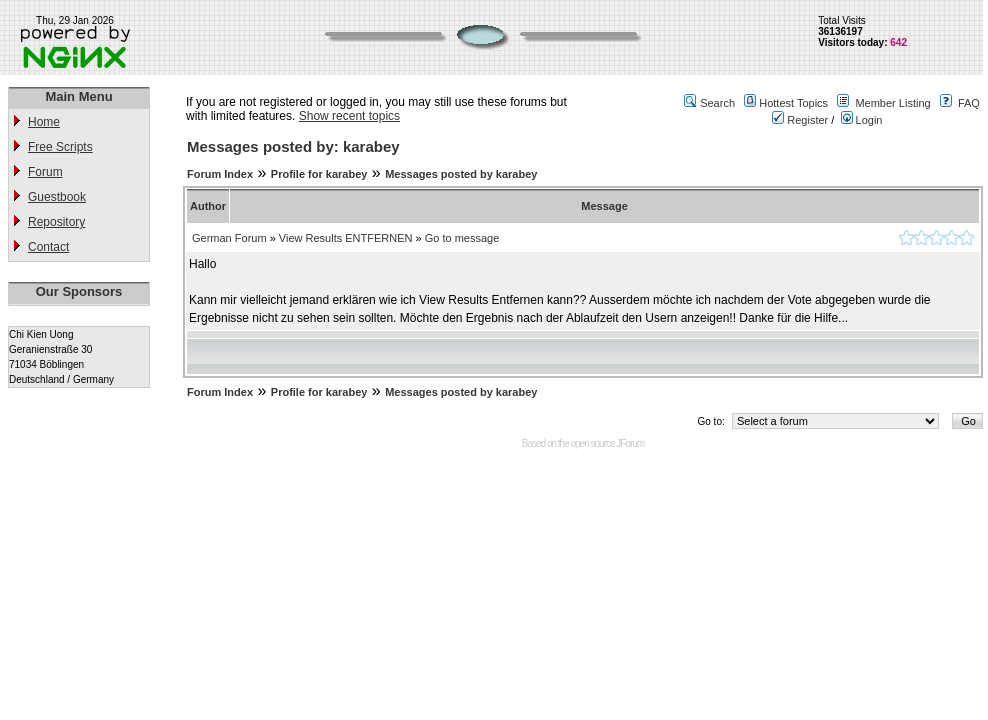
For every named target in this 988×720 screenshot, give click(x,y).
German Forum (229, 238)
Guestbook (57, 197)
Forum (45, 172)
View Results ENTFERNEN (346, 238)
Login (862, 120)
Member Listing (892, 103)
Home (44, 122)
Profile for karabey (319, 174)
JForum (630, 443)
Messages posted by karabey (461, 174)
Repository (56, 222)
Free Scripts (60, 147)
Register (800, 120)
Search (717, 103)
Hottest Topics (793, 103)
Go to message (462, 238)
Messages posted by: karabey (293, 146)
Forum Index (220, 174)
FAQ (969, 103)
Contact (48, 247)
